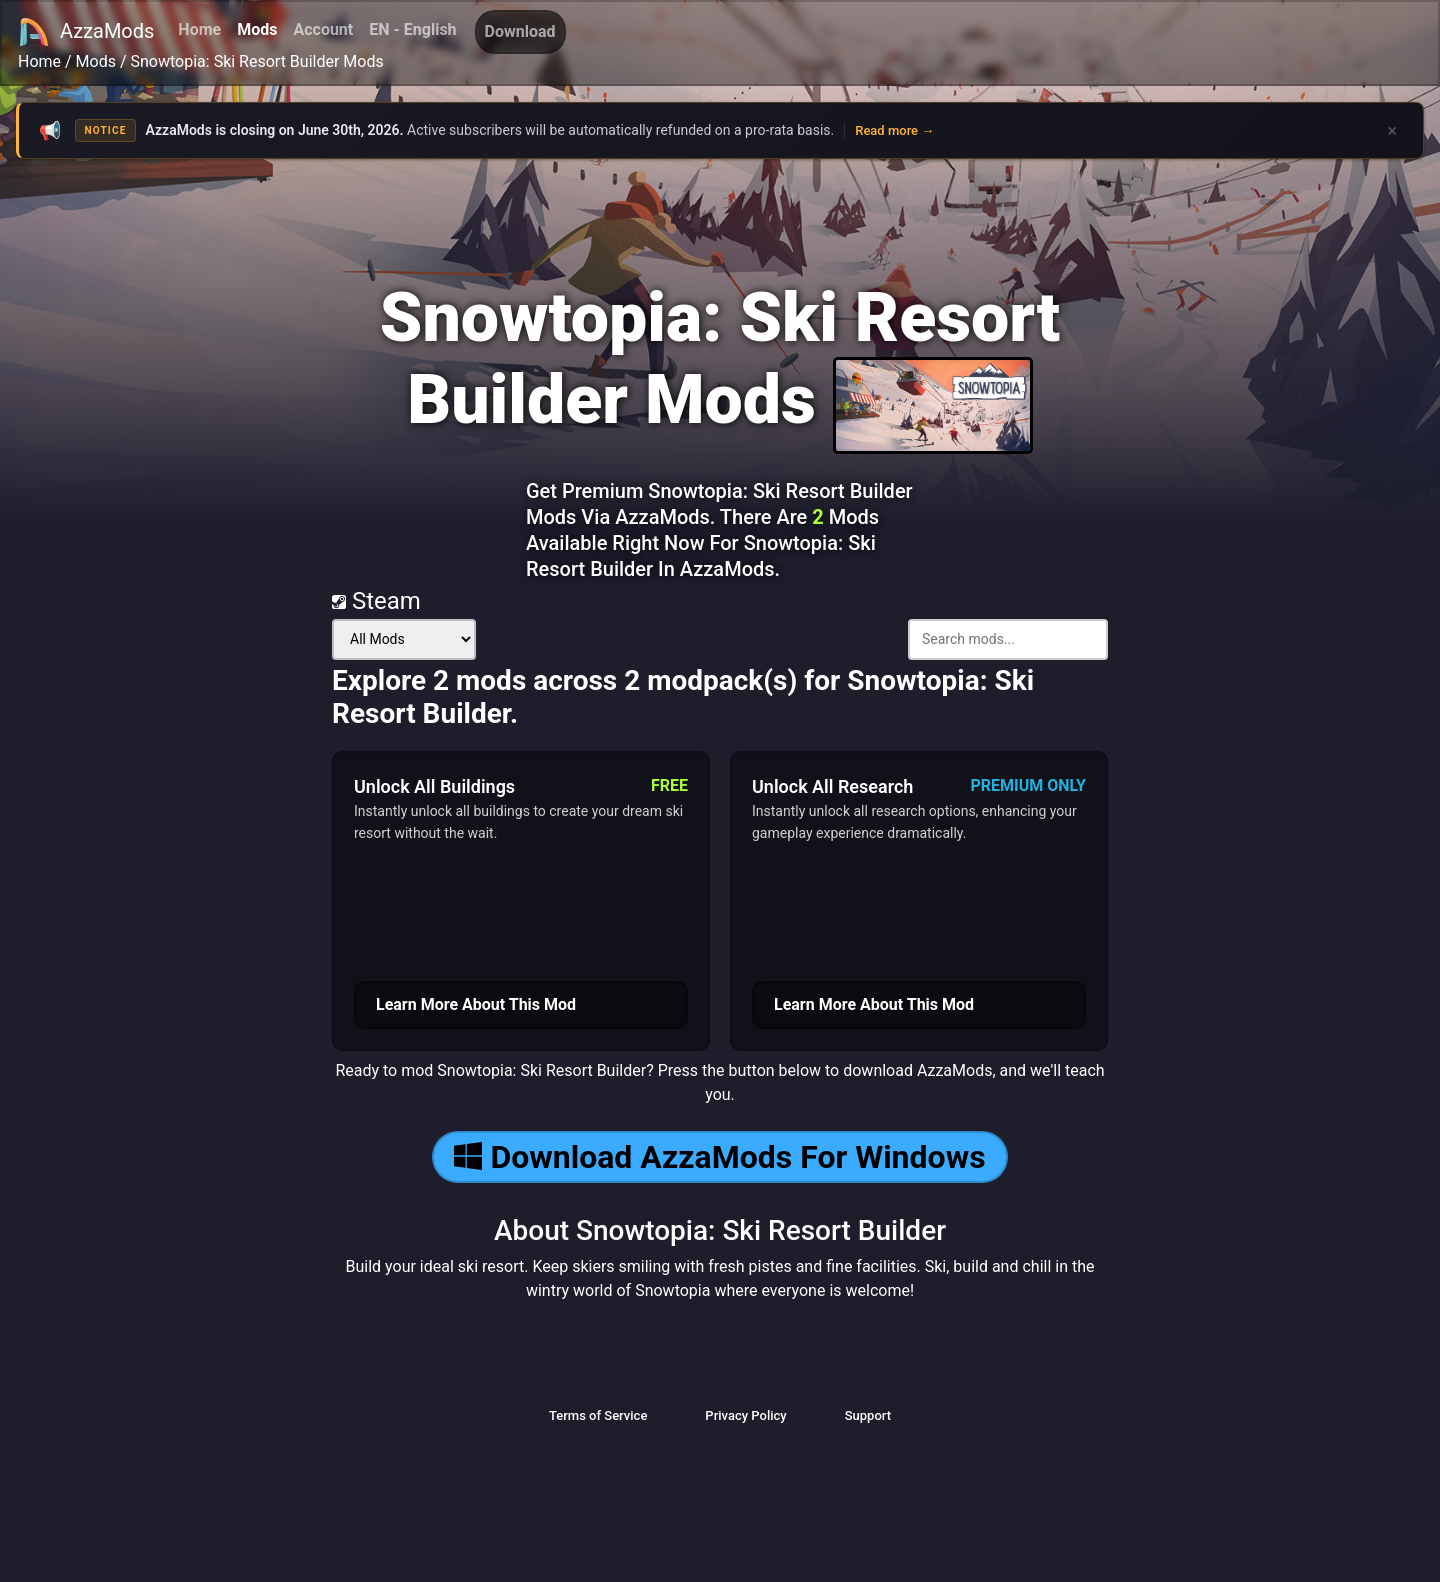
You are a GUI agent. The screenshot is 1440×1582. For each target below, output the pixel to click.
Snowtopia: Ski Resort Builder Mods (257, 61)
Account (323, 29)
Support (868, 1415)
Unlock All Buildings (434, 786)
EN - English (412, 29)
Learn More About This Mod (476, 1004)
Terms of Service (598, 1415)
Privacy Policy (745, 1415)
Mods (257, 29)
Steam (376, 601)
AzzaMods (86, 32)
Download (520, 31)
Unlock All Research (832, 786)
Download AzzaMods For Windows (719, 1157)
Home (199, 29)
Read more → (894, 130)
